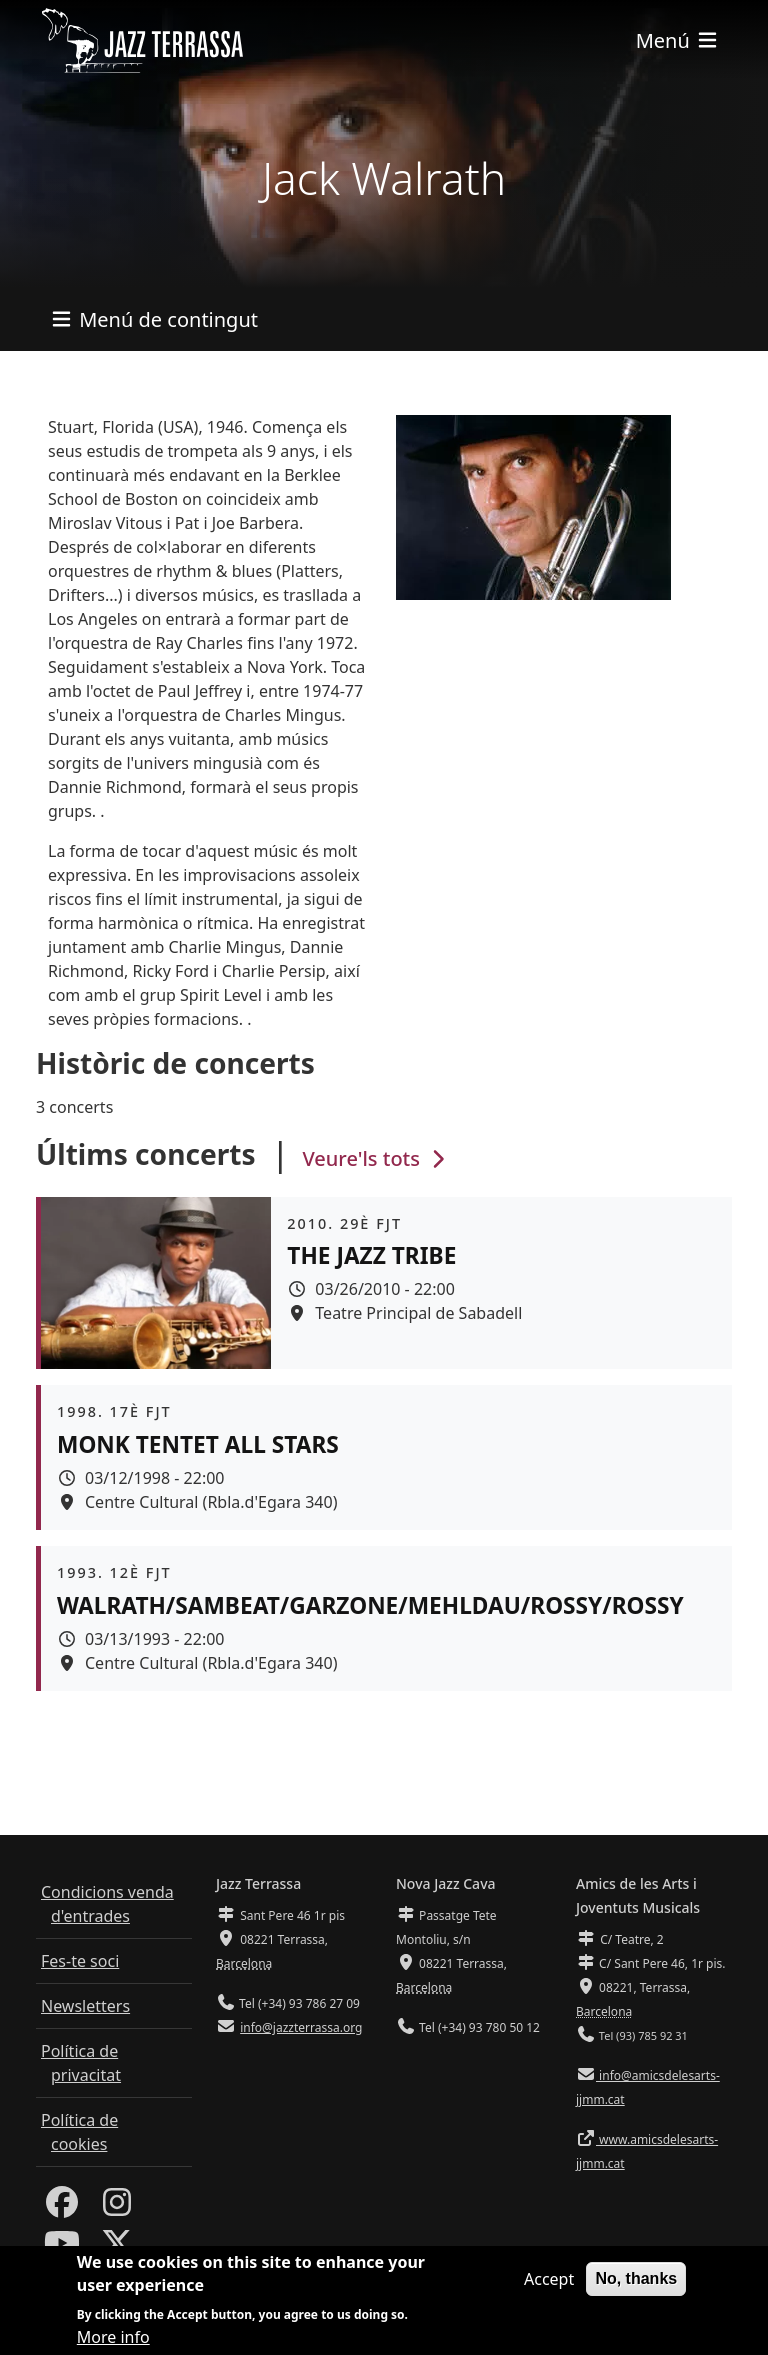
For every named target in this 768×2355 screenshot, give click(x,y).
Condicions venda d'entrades (107, 1904)
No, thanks (636, 2278)
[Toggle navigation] (678, 40)
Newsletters (85, 2006)
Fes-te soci (80, 1961)
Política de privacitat (81, 2063)
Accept (549, 2279)
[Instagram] (117, 2208)
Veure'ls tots (376, 1158)
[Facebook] (62, 2208)
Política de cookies (79, 2132)
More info (113, 2337)
